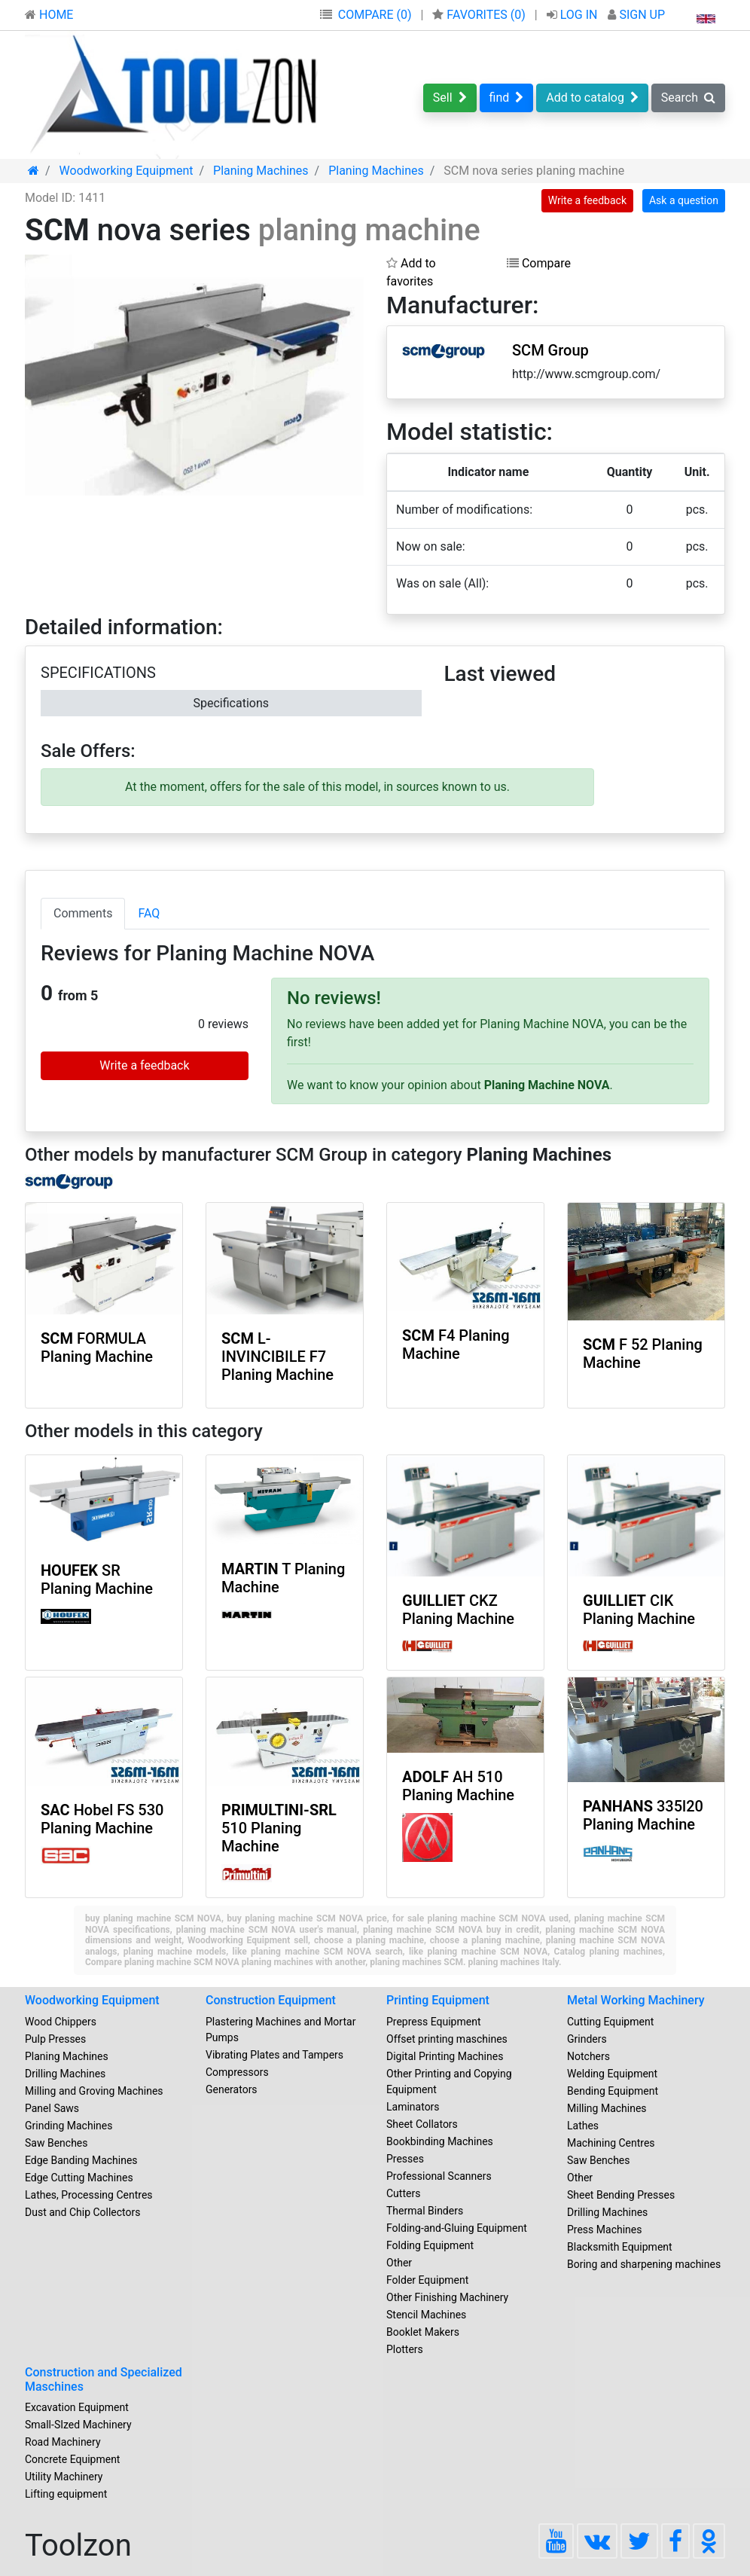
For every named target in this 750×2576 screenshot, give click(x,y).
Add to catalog (592, 97)
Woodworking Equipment (92, 2000)
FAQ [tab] (149, 913)
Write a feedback (587, 200)
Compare (539, 263)
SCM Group (550, 350)
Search (688, 97)
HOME (49, 15)
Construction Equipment (271, 2000)
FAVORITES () (480, 15)
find (506, 97)
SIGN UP (636, 15)
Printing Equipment (437, 2000)
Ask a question (683, 200)
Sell (450, 97)
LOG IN (574, 15)
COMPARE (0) (375, 15)
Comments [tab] (82, 913)
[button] (350, 268)
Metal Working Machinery (636, 2000)
